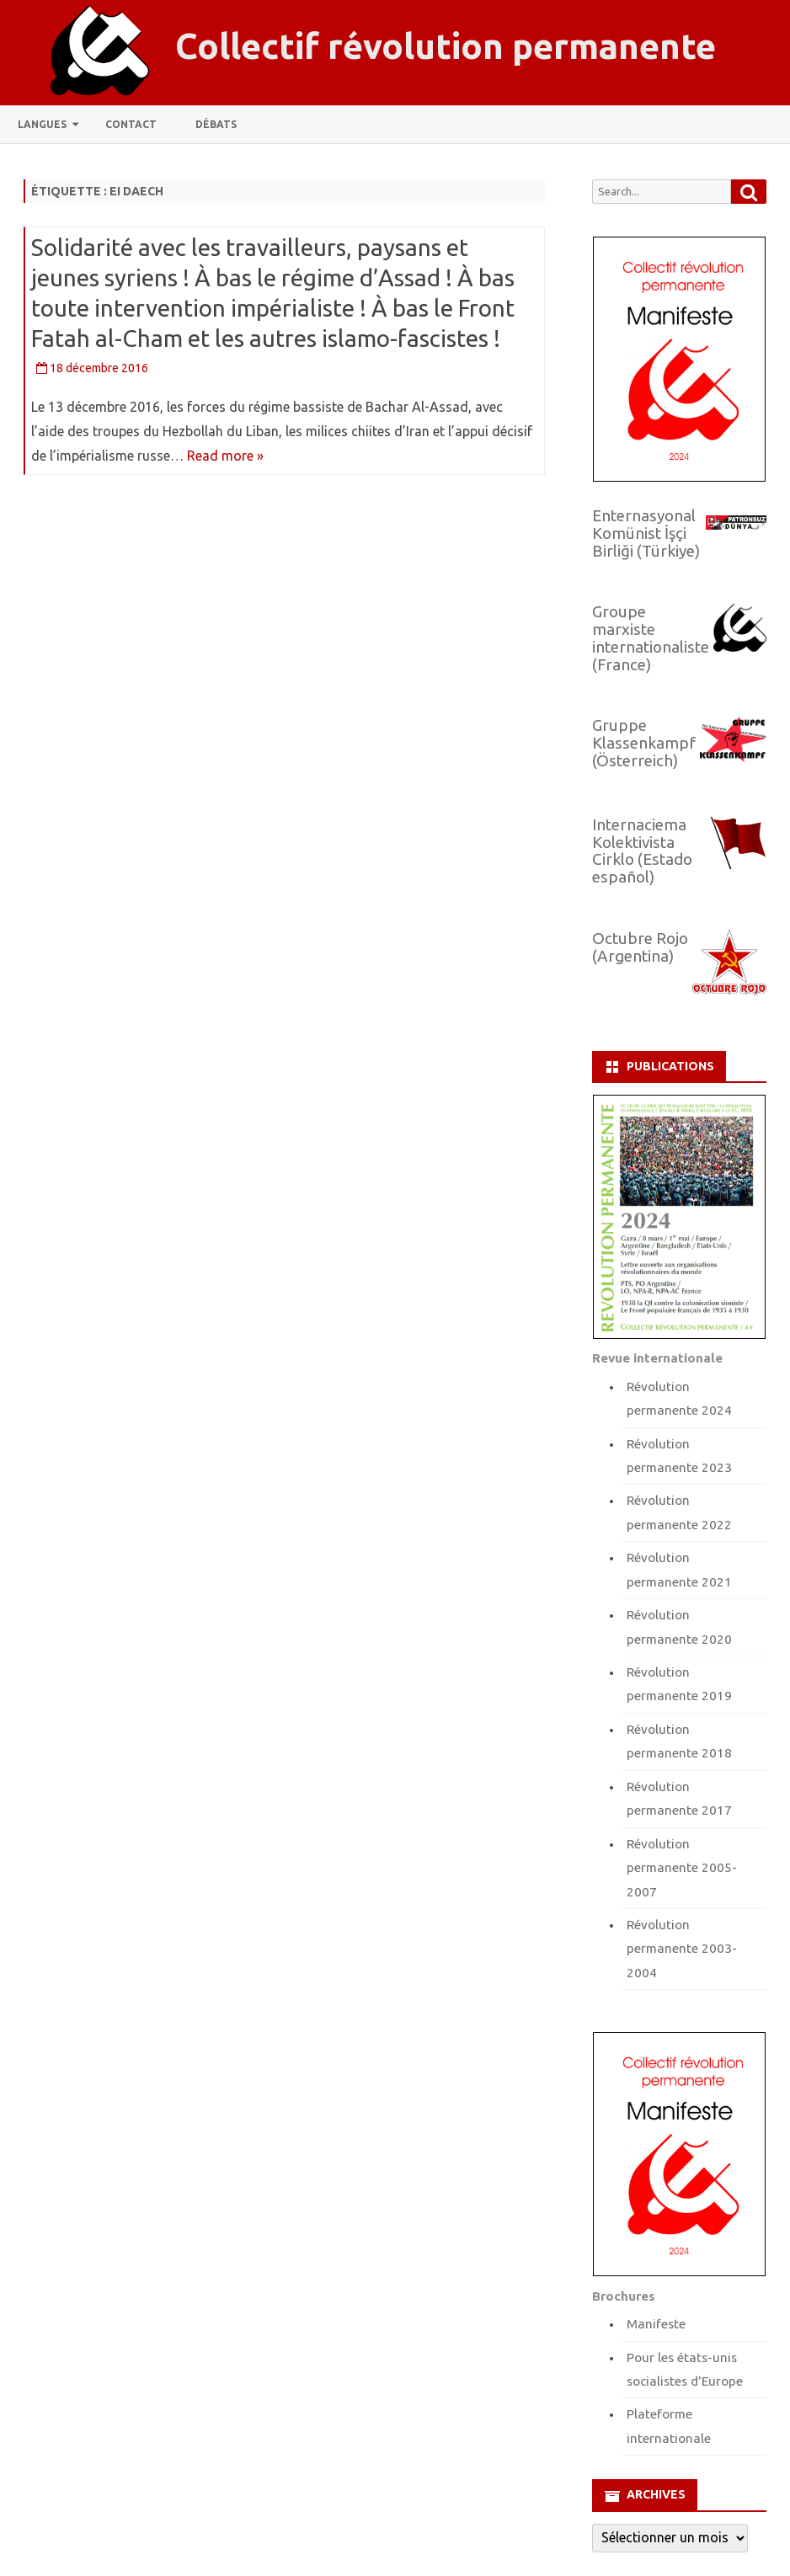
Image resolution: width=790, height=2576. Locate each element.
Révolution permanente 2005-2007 (682, 1868)
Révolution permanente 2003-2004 (682, 1948)
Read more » (225, 455)
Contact (131, 124)
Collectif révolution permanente (445, 46)
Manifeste (656, 2324)
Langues (42, 124)
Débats (216, 124)
